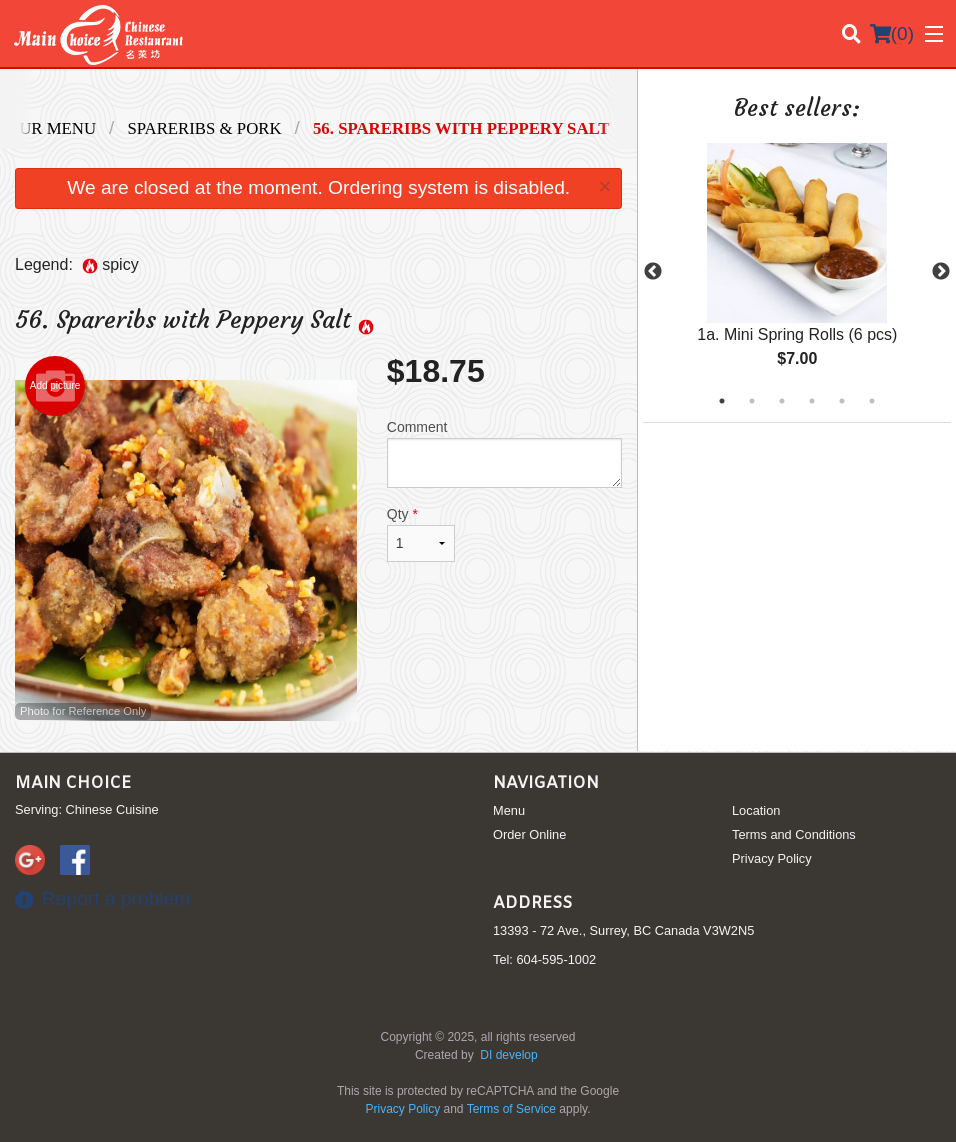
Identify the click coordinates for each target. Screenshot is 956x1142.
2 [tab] (752, 401)
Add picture (55, 386)
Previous (653, 272)
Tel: (544, 959)
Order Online (529, 834)
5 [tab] (842, 401)
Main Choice (73, 783)
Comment (505, 453)
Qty (421, 534)
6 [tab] (872, 401)
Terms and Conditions (794, 834)
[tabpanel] (797, 272)
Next (941, 272)
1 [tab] (722, 401)
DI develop (508, 1055)
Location (756, 810)
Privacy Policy (772, 858)
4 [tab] (812, 401)
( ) (892, 34)
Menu (509, 810)
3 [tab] (782, 401)
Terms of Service (511, 1109)
